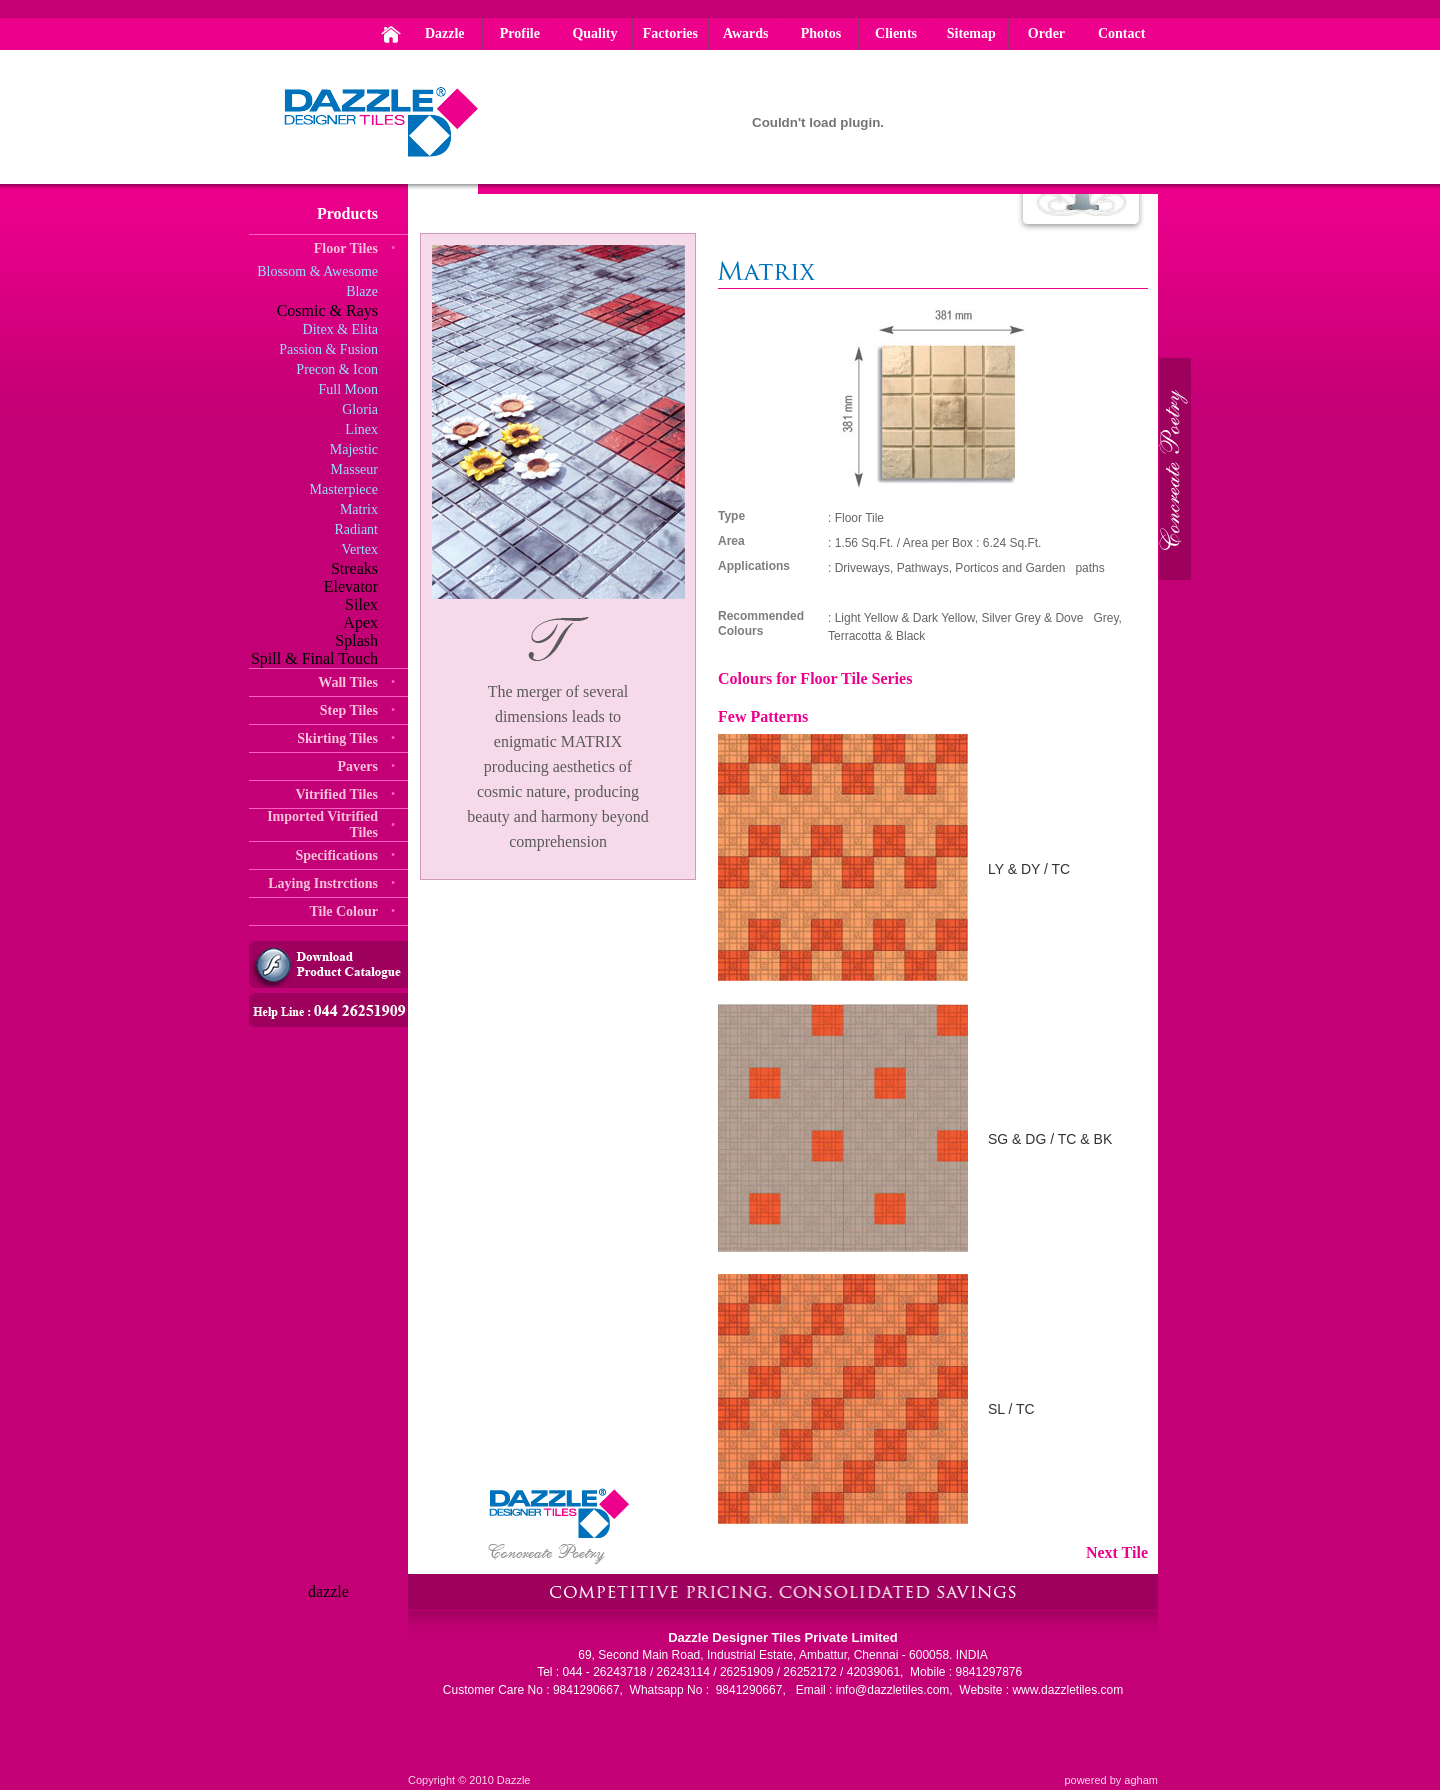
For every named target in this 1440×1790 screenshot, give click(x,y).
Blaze (362, 291)
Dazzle (445, 33)
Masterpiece (344, 489)
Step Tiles (349, 710)
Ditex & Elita (340, 329)
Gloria (360, 409)
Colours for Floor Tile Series (815, 678)
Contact (1121, 33)
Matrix (359, 509)
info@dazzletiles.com (893, 1690)
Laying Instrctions (323, 883)
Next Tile (1117, 1552)
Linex (361, 429)
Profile (520, 33)
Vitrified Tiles (336, 794)
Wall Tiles (348, 682)
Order (1046, 33)
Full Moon (348, 389)
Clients (896, 33)
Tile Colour (343, 911)
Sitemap (971, 33)
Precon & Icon (337, 369)
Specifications (337, 855)
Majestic (354, 449)
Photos (821, 33)
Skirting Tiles (337, 738)
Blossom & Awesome (317, 271)
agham (1141, 1780)
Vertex (359, 549)
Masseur (354, 469)
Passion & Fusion (328, 349)
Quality (594, 33)
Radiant (356, 529)
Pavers (358, 766)
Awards (746, 33)
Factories (670, 33)
